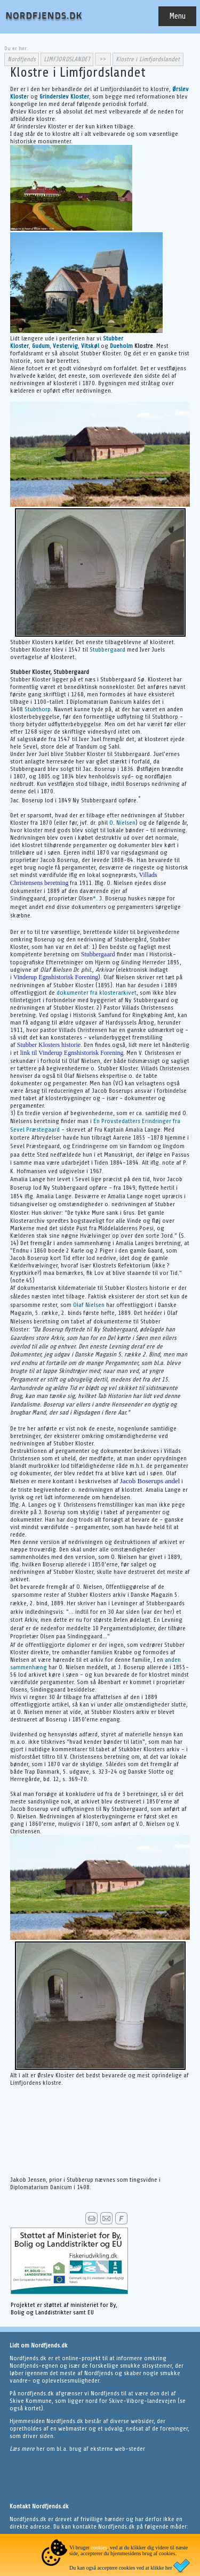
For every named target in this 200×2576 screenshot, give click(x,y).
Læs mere (23, 2448)
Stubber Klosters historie (49, 1045)
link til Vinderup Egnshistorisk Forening (72, 1053)
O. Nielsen (122, 822)
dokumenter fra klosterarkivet (97, 992)
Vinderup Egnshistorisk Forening (55, 977)
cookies (99, 2547)
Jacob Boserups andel (150, 1481)
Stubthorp (38, 709)
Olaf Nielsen (89, 1305)
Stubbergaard (107, 649)
